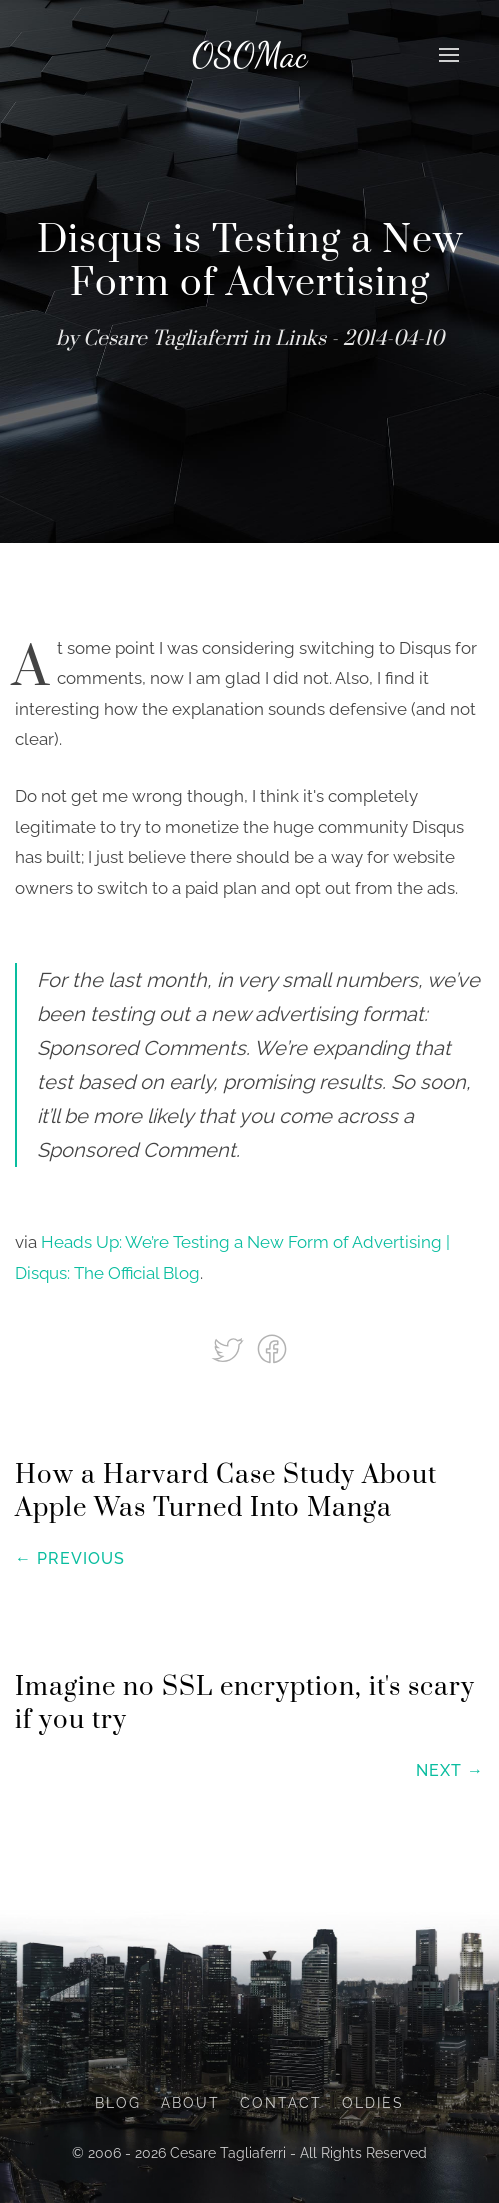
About (190, 2103)
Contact (281, 2103)
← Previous (70, 1558)
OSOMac (249, 55)
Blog (118, 2103)
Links (300, 339)
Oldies (373, 2103)
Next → (450, 1770)
